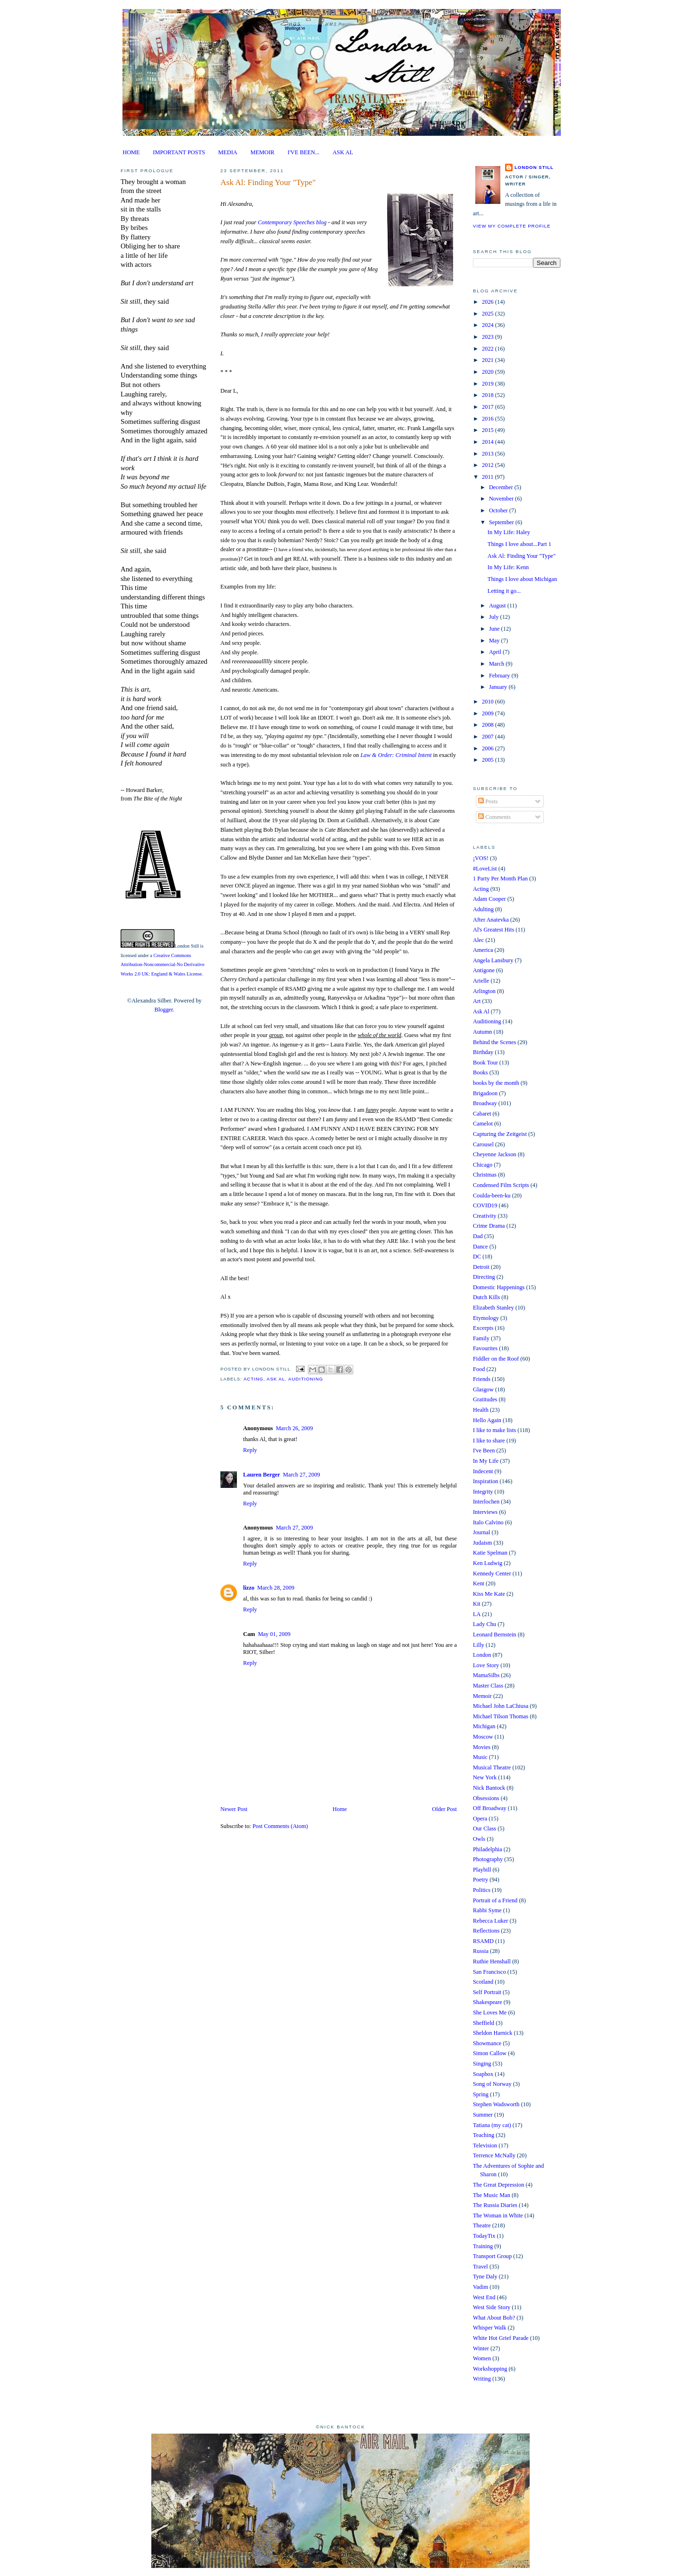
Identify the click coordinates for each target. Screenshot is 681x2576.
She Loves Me (489, 2012)
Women (482, 2358)
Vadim (480, 2287)
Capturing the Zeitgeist (500, 1134)
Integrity (483, 1491)
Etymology (486, 1318)
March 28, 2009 (276, 1587)
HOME (131, 152)
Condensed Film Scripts (501, 1185)
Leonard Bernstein (494, 1634)
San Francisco (489, 1972)
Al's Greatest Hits (493, 929)
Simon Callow (489, 2053)
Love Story (486, 1665)
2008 (488, 724)
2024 (488, 325)
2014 (488, 442)
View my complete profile (511, 226)
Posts (488, 801)
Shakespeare (487, 2002)
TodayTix (484, 2236)
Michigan (484, 1726)
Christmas (485, 1174)
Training (483, 2246)
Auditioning (305, 1378)
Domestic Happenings (498, 1287)
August (498, 605)
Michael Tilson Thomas (500, 1716)
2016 (488, 418)
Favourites (485, 1348)
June (495, 628)
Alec (478, 940)
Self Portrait (487, 1992)
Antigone (484, 970)
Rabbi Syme (487, 1910)
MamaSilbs (486, 1675)
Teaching (483, 2135)
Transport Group (492, 2256)
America (483, 950)
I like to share (489, 1440)
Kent (478, 1583)
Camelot (483, 1123)
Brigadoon (485, 1093)
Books (480, 1072)
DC (477, 1256)
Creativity (484, 1216)
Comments (494, 817)
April (496, 652)
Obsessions (486, 1798)
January (498, 687)
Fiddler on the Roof (496, 1358)
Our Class (484, 1828)
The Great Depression (498, 2184)
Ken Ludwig (487, 1563)
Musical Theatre (492, 1767)
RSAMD (483, 1941)
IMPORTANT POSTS (179, 152)
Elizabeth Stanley (493, 1307)
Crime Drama (489, 1225)
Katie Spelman (490, 1552)
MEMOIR (263, 152)
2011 (488, 477)
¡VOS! (481, 858)
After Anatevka (491, 919)
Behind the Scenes (494, 1042)
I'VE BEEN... (303, 152)
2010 (488, 701)
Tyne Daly (485, 2276)
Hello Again (487, 1420)
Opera (480, 1818)
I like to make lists (494, 1430)
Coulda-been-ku (492, 1195)
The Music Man (491, 2195)
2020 (488, 372)
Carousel (483, 1144)
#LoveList (485, 868)
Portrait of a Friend (495, 1900)
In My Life (485, 1461)
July (494, 617)
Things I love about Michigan (522, 579)
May (495, 640)
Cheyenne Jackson (494, 1154)
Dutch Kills (486, 1297)
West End (484, 2297)
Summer (483, 2114)
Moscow (483, 1736)
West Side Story (491, 2307)
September (502, 522)
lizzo (248, 1587)
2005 (488, 759)
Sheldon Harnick (492, 2033)
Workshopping (490, 2368)
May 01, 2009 (274, 1634)
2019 (488, 383)
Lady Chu (484, 1624)
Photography (488, 1859)
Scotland (483, 1981)
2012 (488, 465)
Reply (250, 1450)
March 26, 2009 (294, 1428)
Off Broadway (489, 1808)
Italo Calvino (488, 1522)
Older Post (444, 1809)
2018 (488, 395)
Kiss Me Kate (489, 1594)
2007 (488, 736)
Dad (478, 1236)
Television (485, 2145)
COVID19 (485, 1205)
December (502, 487)
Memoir (482, 1696)
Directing (484, 1277)
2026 (488, 302)
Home (339, 1809)
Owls (479, 1839)
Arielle (481, 980)
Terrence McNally (494, 2155)
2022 (488, 348)
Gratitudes (485, 1399)
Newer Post (233, 1809)
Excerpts (483, 1328)
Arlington (484, 991)
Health (481, 1410)
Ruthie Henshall (492, 1961)
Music (480, 1757)
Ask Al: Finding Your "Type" (268, 182)
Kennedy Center (492, 1573)
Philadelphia (487, 1849)
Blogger (163, 1009)
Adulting (483, 909)
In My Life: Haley (509, 532)
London (482, 1655)
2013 (488, 453)
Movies (481, 1747)
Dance (480, 1246)
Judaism (482, 1542)
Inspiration (485, 1481)
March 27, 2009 (301, 1474)
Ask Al (276, 1378)
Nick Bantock (489, 1788)
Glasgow (483, 1389)
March (497, 663)
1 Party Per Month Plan (500, 878)
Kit (476, 1603)
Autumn (482, 1032)
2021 (488, 360)
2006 (488, 748)
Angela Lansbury (493, 960)
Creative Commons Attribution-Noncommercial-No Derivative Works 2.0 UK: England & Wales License (162, 964)
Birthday (483, 1052)
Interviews (485, 1512)
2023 (488, 337)
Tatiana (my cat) (492, 2125)
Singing (482, 2063)
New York (485, 1777)
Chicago (482, 1164)
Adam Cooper (489, 899)
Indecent (483, 1471)
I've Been (484, 1450)
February (500, 675)
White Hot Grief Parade (501, 2338)
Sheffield (483, 2023)
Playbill (482, 1869)
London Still (187, 946)
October (499, 510)
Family (481, 1338)
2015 (488, 430)
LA (476, 1614)
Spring (481, 2094)
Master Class (488, 1685)
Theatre (482, 2225)
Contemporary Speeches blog (292, 222)
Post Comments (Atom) (280, 1826)
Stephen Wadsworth (496, 2104)
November (502, 498)
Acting (253, 1378)
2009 (488, 713)
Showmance (487, 2043)
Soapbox (483, 2074)
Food (479, 1369)
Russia (481, 1951)
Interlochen (486, 1501)
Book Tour (485, 1062)
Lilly (478, 1645)
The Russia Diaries (495, 2205)
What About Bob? (494, 2317)
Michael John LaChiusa (500, 1706)
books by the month (496, 1083)
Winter (481, 2348)
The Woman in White (498, 2215)
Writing (482, 2378)
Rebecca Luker (490, 1920)
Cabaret (482, 1113)
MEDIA (227, 152)
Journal (481, 1532)
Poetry (480, 1879)
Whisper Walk (489, 2327)
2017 (488, 407)
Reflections (486, 1930)
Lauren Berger (261, 1474)
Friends (481, 1379)
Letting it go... (504, 591)
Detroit (481, 1267)
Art (476, 1001)
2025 (488, 313)
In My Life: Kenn (508, 567)
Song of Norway (492, 2084)
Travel (480, 2266)
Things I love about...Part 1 (519, 544)
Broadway (485, 1103)
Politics (481, 1890)
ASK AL (342, 152)
